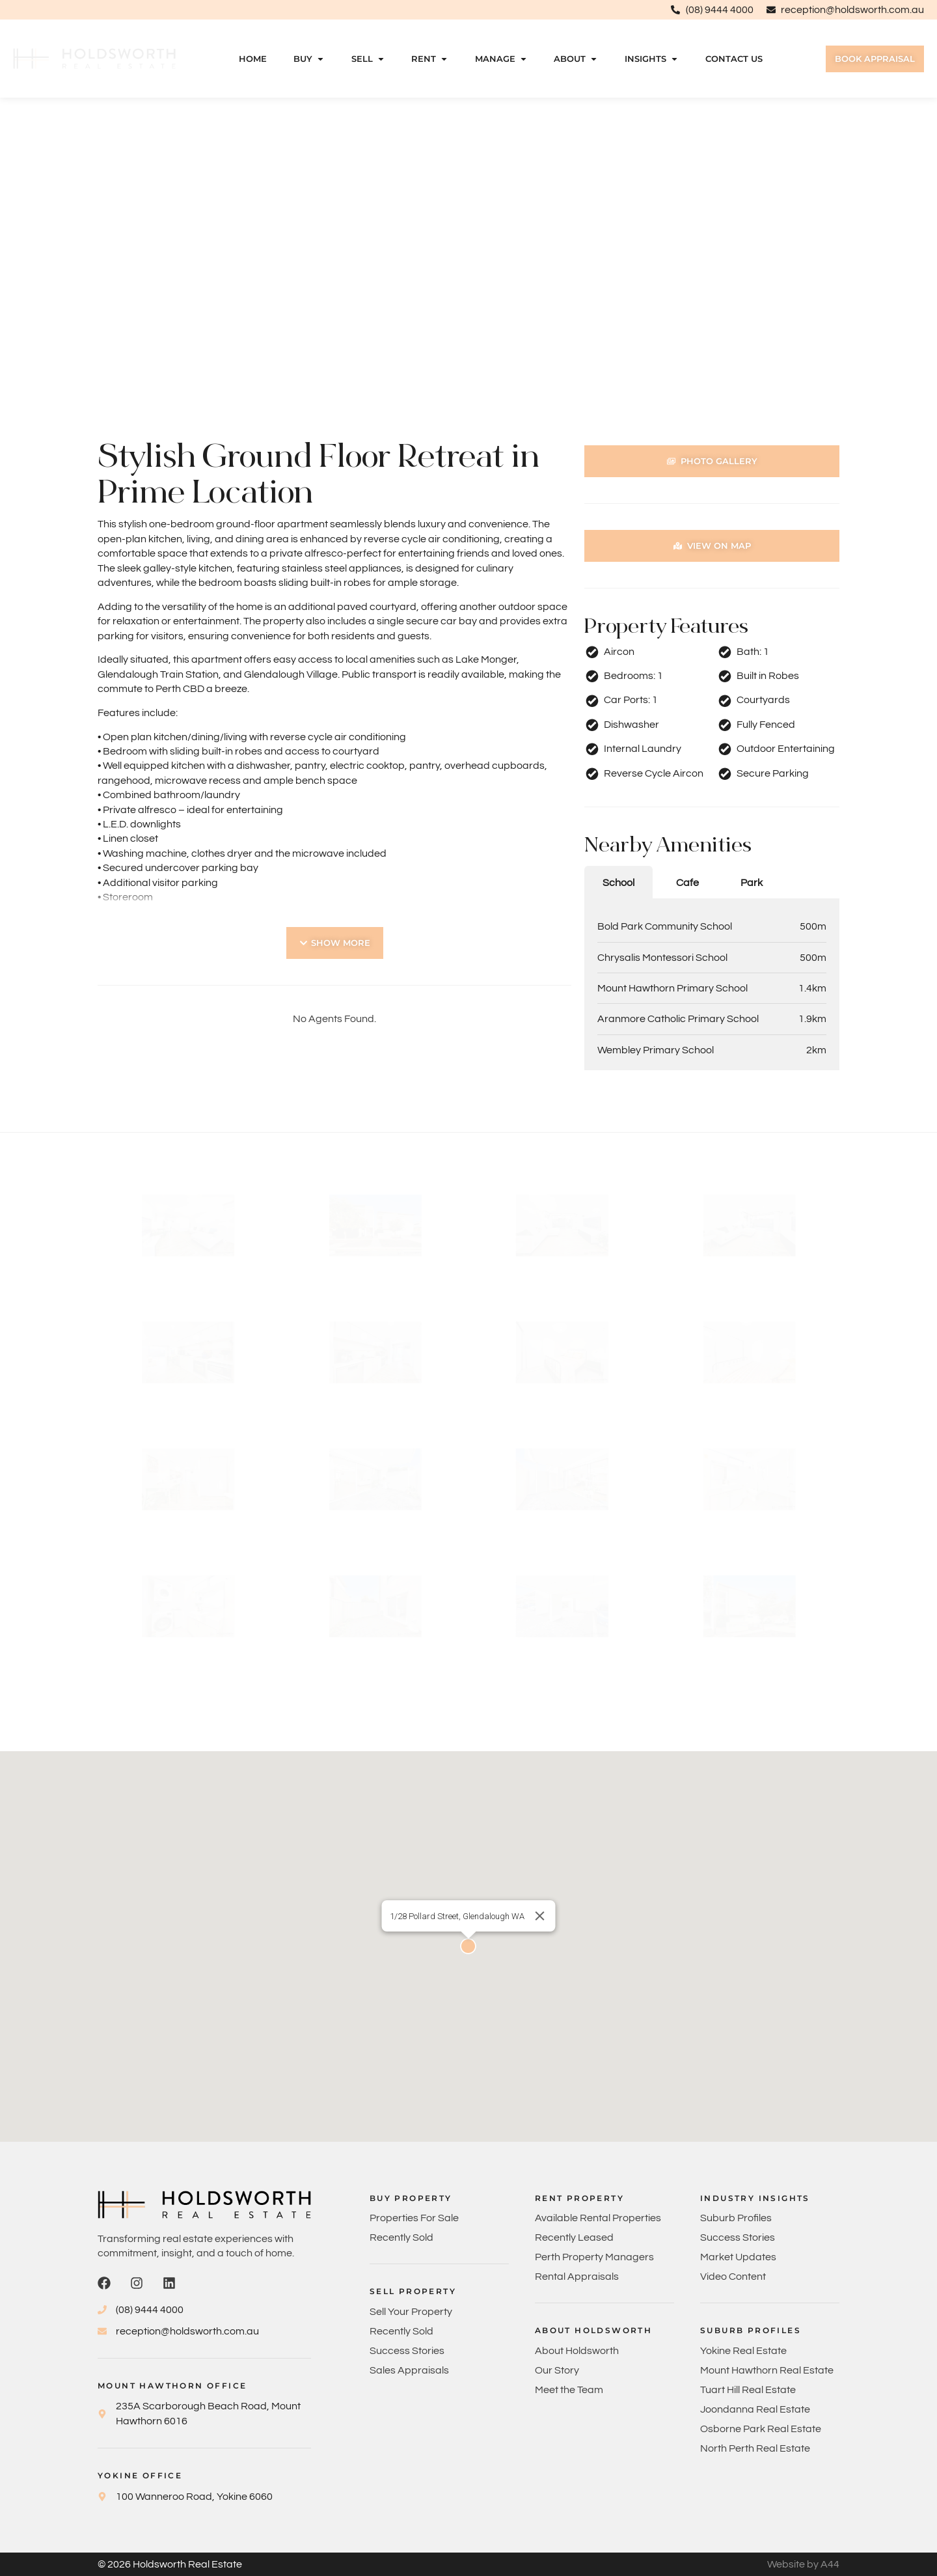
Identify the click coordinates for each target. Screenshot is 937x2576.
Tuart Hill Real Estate (748, 2390)
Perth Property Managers (594, 2257)
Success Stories (407, 2351)
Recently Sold (401, 2237)
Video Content (733, 2276)
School (618, 883)
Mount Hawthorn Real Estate (767, 2370)
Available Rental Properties (598, 2218)
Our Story (557, 2370)
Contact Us (734, 59)
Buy (309, 59)
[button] (334, 943)
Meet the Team (569, 2390)
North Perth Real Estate (755, 2448)
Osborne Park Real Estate (760, 2429)
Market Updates (738, 2257)
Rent (429, 59)
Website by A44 (803, 2564)
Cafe (687, 883)
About (576, 59)
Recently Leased (574, 2237)
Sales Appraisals (409, 2370)
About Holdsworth (577, 2351)
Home (253, 59)
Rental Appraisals (577, 2276)
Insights (652, 59)
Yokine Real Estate (743, 2351)
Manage (501, 59)
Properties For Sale (414, 2218)
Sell (368, 59)
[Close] (540, 1916)
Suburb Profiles (736, 2218)
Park (751, 883)
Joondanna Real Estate (755, 2409)
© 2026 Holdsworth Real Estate (170, 2564)
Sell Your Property (411, 2311)
